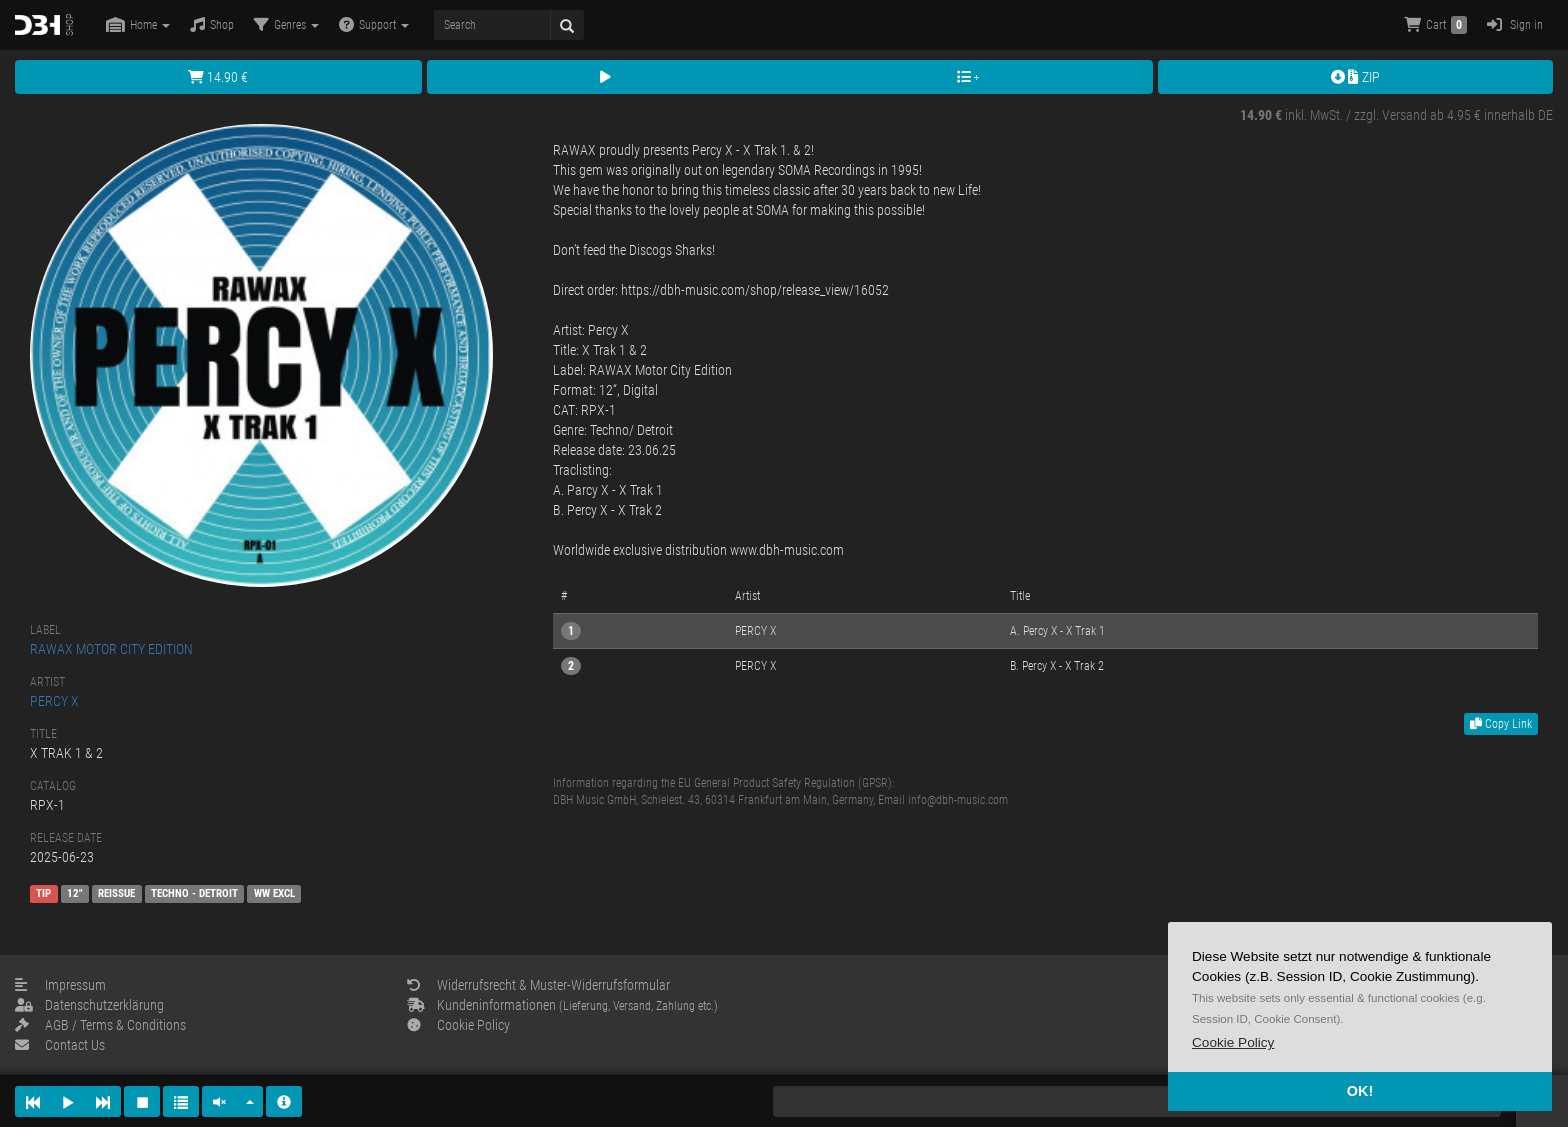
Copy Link (1501, 724)
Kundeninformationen (562, 1005)
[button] (1233, 1042)
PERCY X (54, 701)
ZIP (1355, 77)
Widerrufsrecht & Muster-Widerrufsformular (538, 985)
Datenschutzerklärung (89, 1005)
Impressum (60, 985)
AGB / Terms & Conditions (100, 1025)
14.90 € (218, 77)
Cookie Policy (458, 1025)
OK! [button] (1360, 1091)
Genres (286, 24)
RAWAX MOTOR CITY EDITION (111, 649)
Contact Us (60, 1045)
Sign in (1515, 24)
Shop (212, 24)
